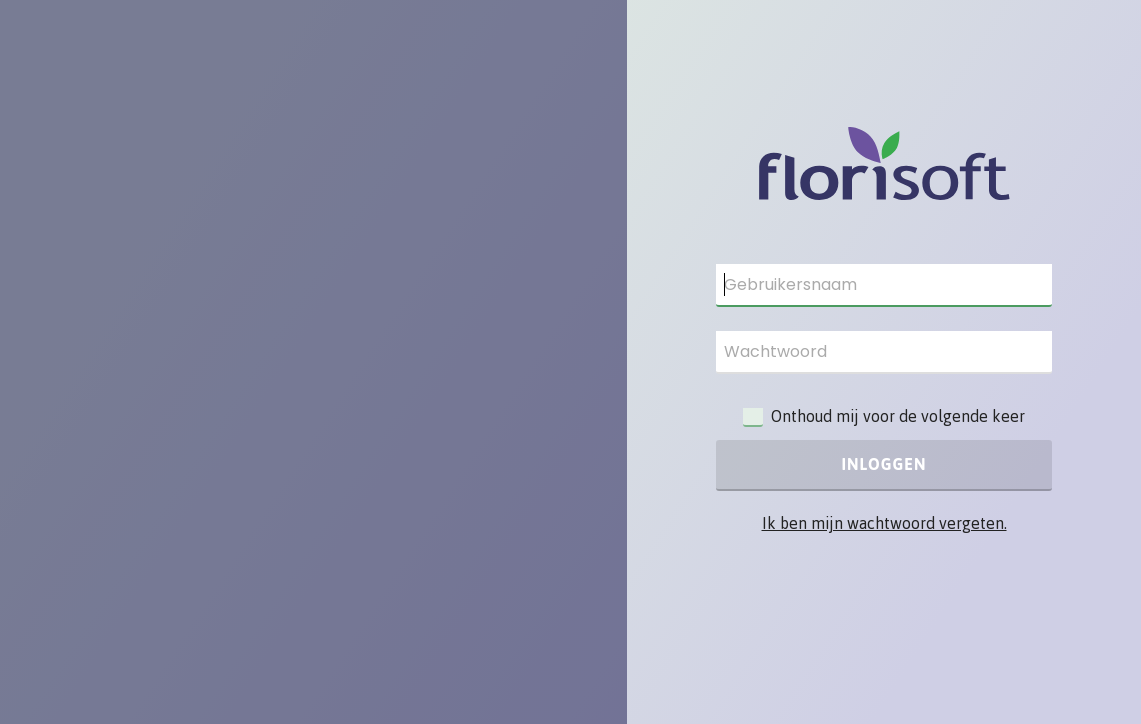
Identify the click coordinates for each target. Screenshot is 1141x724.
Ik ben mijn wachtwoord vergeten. (884, 523)
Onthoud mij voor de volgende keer (898, 416)
